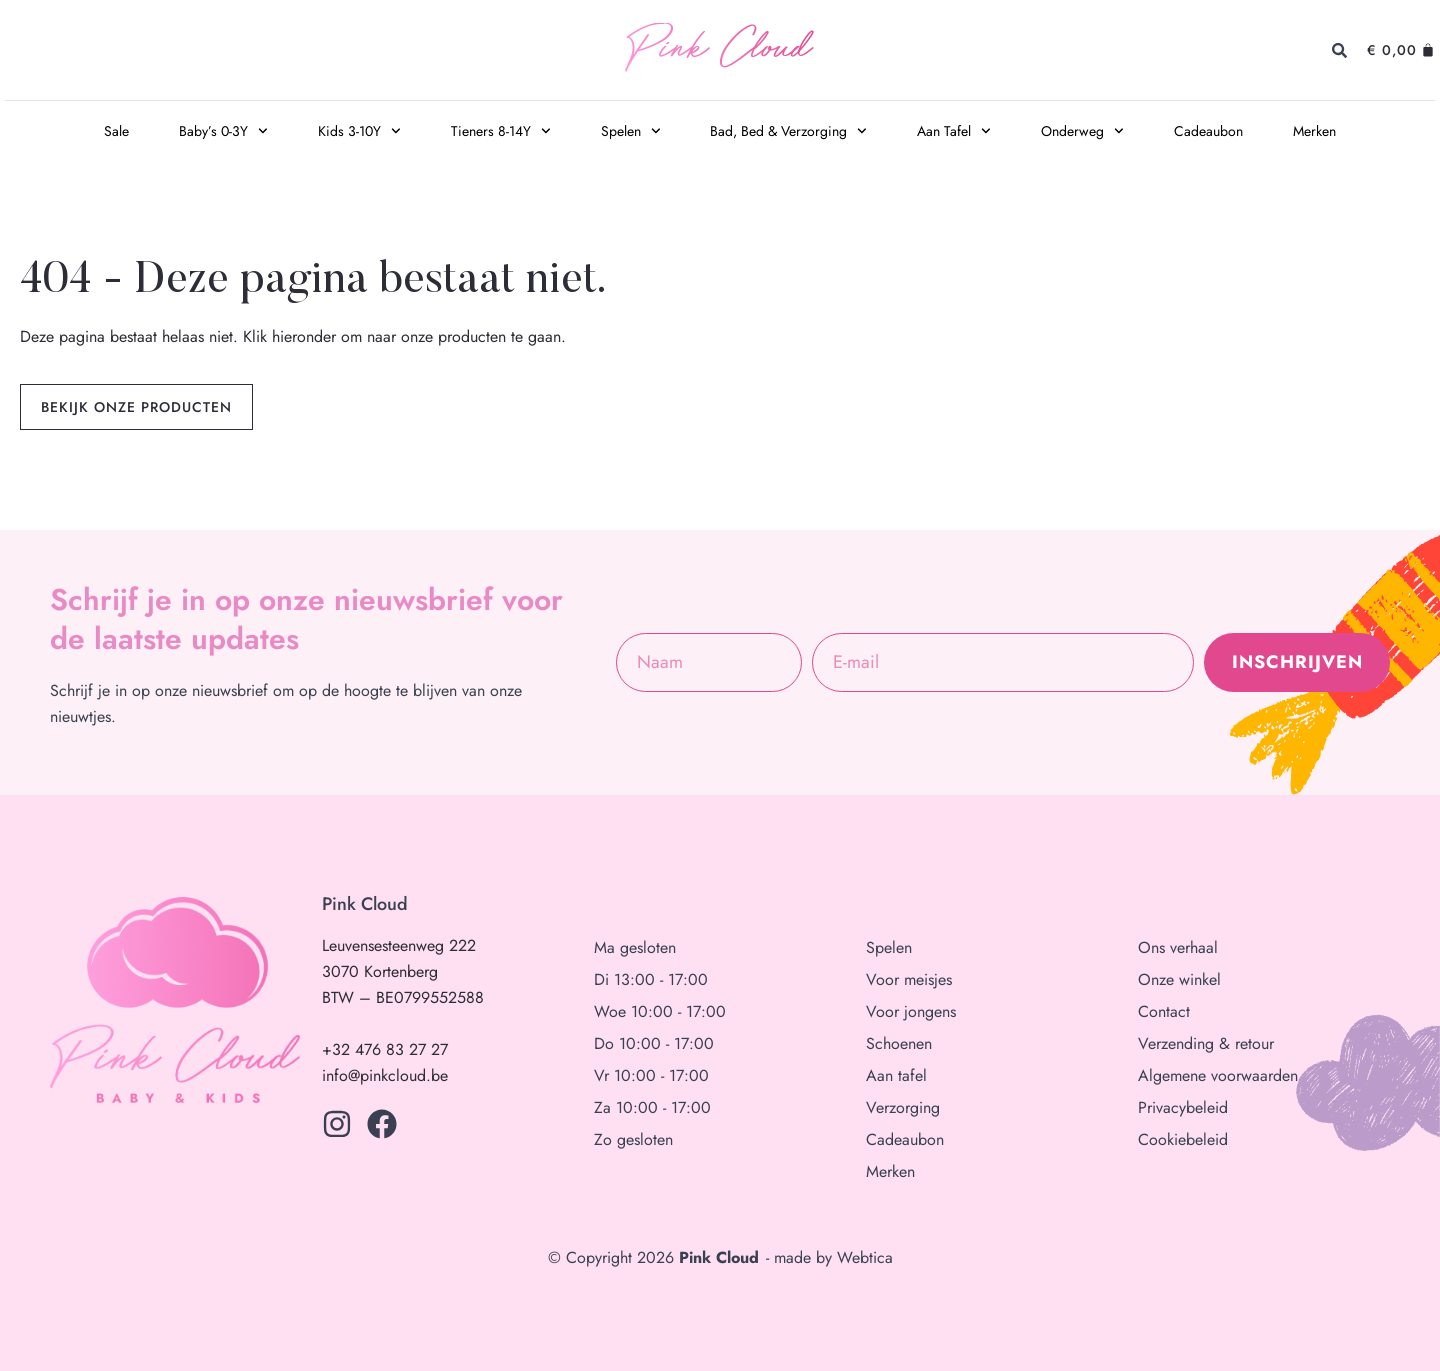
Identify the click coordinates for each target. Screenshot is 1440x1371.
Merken (1314, 131)
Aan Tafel (954, 131)
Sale (116, 131)
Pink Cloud (718, 50)
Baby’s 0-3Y (223, 131)
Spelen (631, 131)
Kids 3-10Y (359, 131)
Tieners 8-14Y (501, 131)
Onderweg (1082, 131)
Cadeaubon (1208, 131)
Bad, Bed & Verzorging (788, 131)
